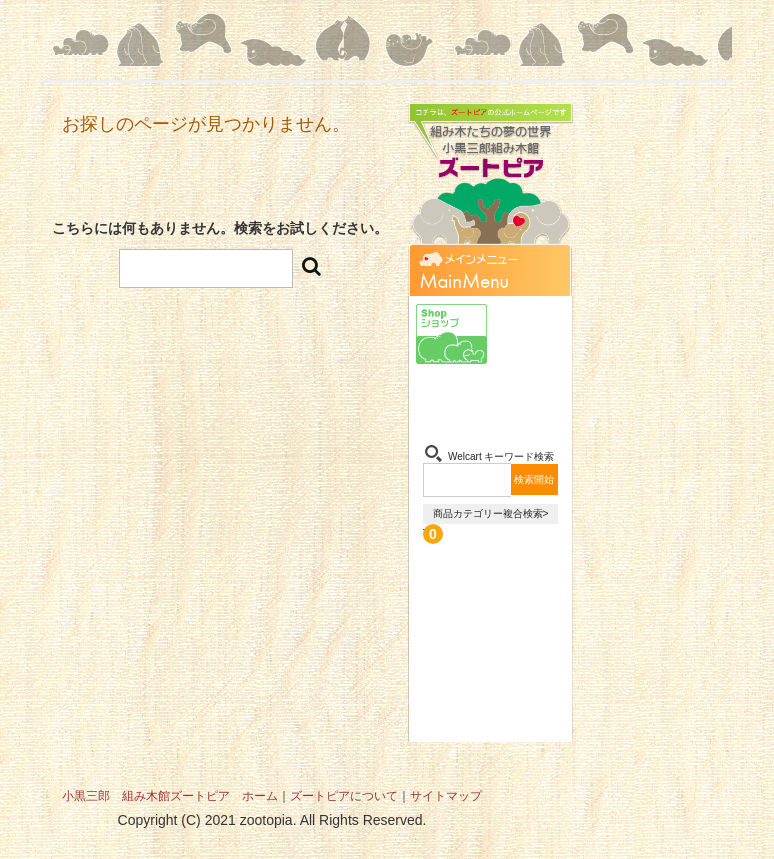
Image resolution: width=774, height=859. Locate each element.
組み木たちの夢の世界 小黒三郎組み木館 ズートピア (490, 184)
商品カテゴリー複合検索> (491, 513)
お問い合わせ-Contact (529, 399)
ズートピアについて (344, 796)
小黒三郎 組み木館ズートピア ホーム (170, 796)
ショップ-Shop (451, 334)
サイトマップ (446, 796)
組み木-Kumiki (451, 399)
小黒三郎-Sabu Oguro (529, 334)
